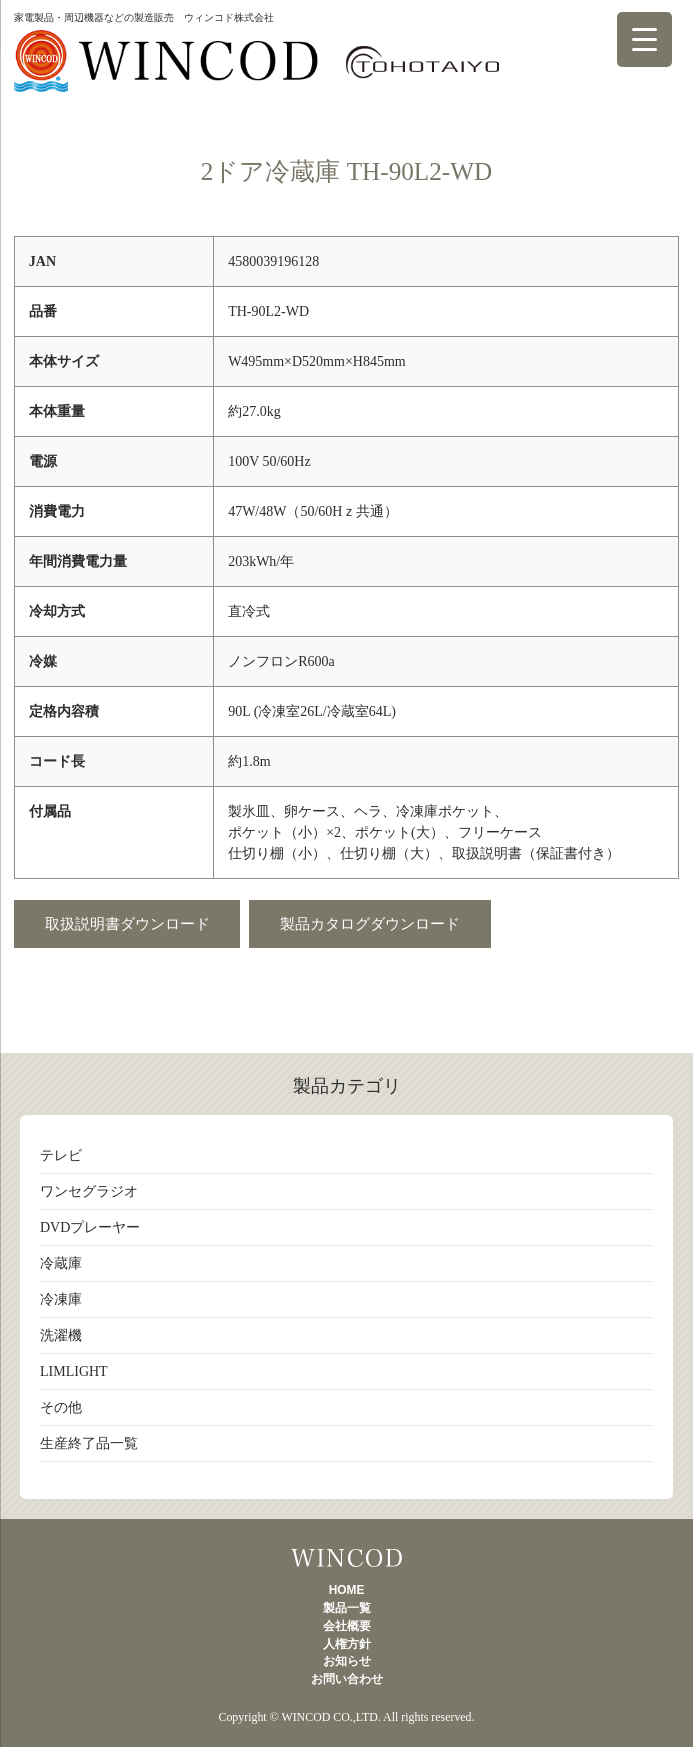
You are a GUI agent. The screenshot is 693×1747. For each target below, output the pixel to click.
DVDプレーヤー (90, 1227)
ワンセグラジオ (89, 1191)
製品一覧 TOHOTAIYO (256, 71)
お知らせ (347, 1661)
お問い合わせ (347, 1679)
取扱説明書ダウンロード (127, 923)
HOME (347, 1590)
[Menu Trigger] (644, 39)
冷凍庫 (61, 1299)
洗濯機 (61, 1335)
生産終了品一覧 (89, 1443)
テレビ (61, 1155)
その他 (61, 1407)
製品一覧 (346, 1558)
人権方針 (347, 1644)
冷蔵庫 (61, 1263)
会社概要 (347, 1626)
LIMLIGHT (74, 1371)
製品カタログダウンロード (370, 923)
